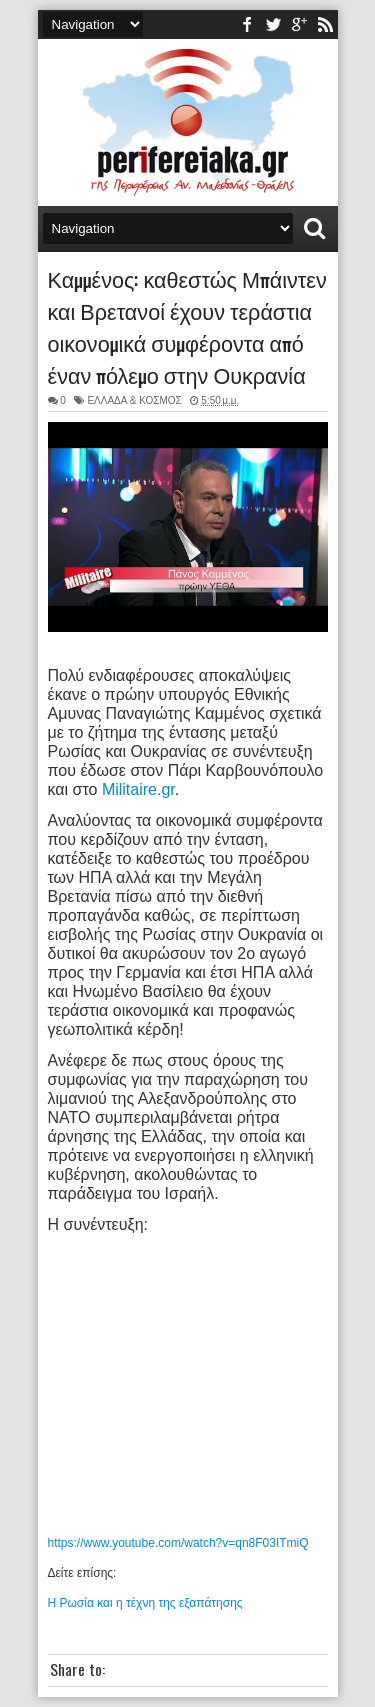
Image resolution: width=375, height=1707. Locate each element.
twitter (273, 24)
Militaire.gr (138, 789)
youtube (299, 24)
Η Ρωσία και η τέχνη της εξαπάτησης (145, 1603)
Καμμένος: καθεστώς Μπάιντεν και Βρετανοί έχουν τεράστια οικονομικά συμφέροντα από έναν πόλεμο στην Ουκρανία (187, 326)
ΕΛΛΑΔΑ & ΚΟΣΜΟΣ (134, 400)
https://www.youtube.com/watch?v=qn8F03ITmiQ (178, 1543)
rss (325, 24)
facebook (247, 24)
